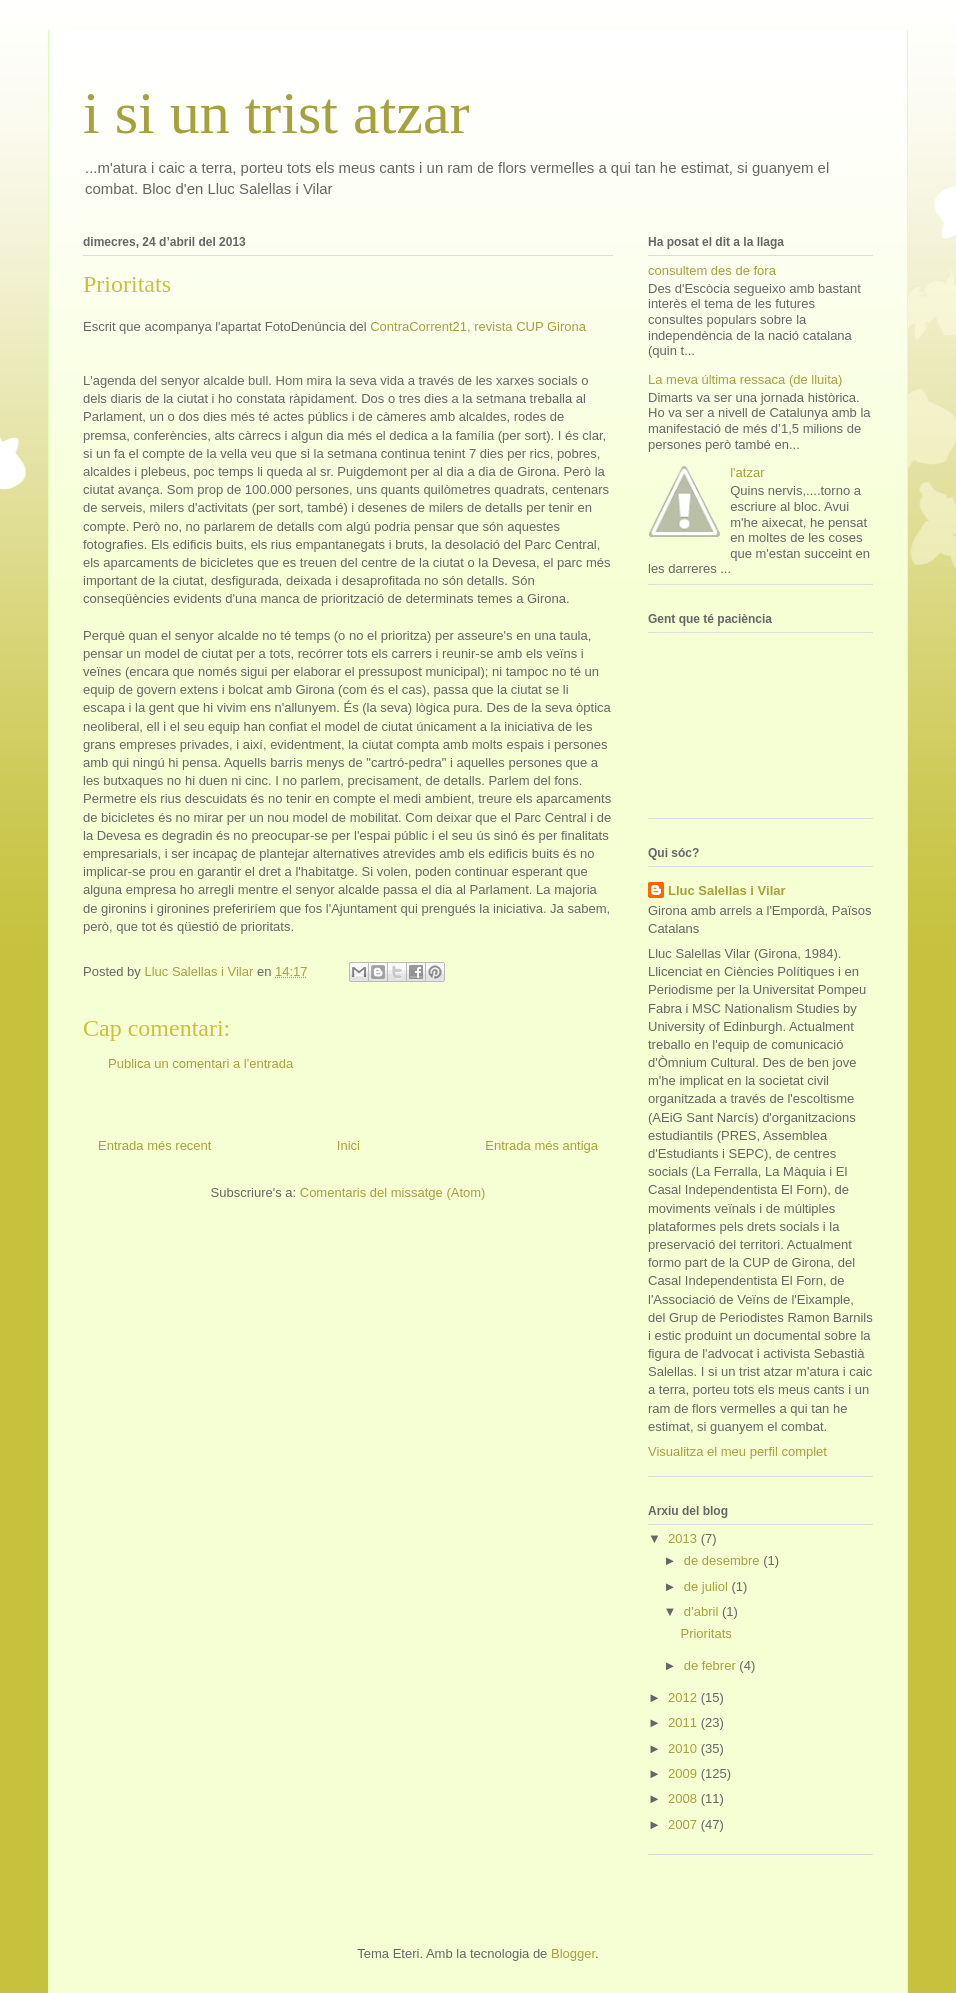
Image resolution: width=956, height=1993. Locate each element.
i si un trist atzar (276, 113)
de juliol (708, 1586)
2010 (684, 1748)
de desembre (724, 1560)
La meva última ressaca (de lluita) (745, 379)
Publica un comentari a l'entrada (200, 1063)
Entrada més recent (154, 1145)
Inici (348, 1145)
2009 (684, 1773)
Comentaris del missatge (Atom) (393, 1192)
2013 (684, 1538)
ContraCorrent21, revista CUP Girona (478, 326)
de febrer (712, 1665)
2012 (684, 1697)
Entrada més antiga (541, 1145)
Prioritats (705, 1633)
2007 (684, 1824)
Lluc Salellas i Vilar (727, 890)
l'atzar (747, 472)
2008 (684, 1798)
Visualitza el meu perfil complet (737, 1451)
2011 (684, 1722)
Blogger (573, 1953)
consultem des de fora (712, 270)
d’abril (703, 1611)
